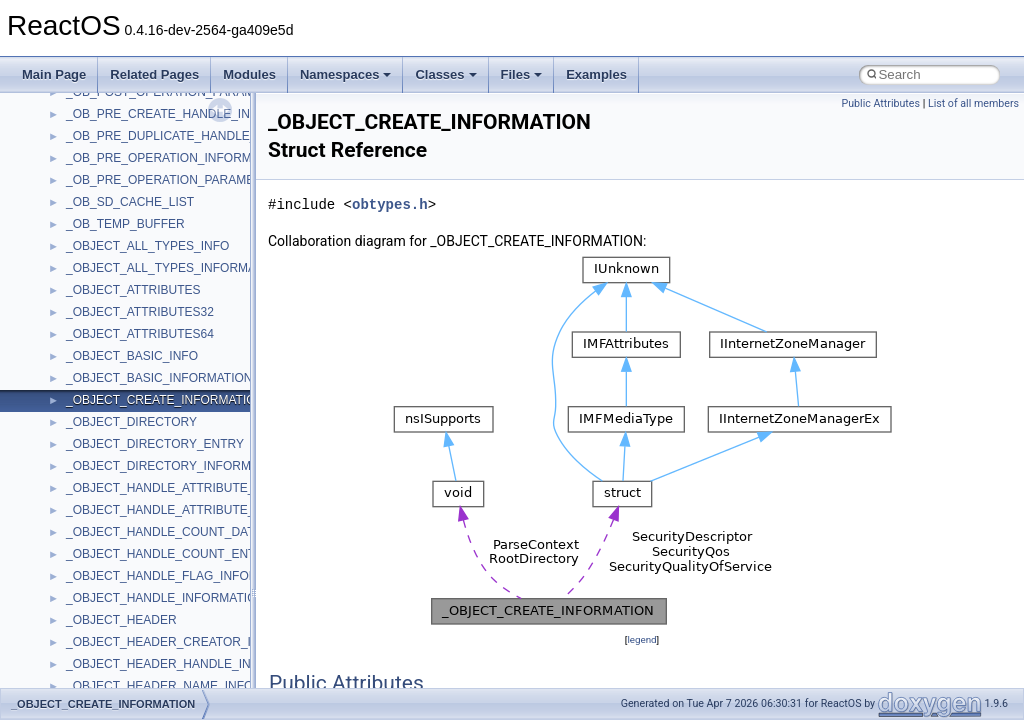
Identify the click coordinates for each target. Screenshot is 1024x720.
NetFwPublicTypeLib (120, 306)
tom (76, 658)
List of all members (973, 103)
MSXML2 (90, 240)
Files (522, 74)
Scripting (89, 438)
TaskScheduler (105, 592)
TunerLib (89, 680)
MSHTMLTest (102, 130)
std (74, 526)
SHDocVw (93, 460)
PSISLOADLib (104, 350)
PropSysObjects (109, 328)
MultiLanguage (105, 262)
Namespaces (346, 74)
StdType (88, 570)
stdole (82, 548)
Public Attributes (880, 103)
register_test (99, 416)
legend (641, 639)
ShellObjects (99, 504)
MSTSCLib (95, 196)
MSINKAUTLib (105, 152)
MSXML (87, 218)
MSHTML (91, 108)
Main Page (54, 74)
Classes (445, 74)
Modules (249, 74)
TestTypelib (96, 614)
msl (75, 174)
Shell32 (86, 482)
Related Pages (154, 74)
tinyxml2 (88, 636)
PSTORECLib (103, 372)
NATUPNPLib (102, 284)
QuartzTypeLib (105, 394)
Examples (596, 74)
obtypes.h (390, 204)
